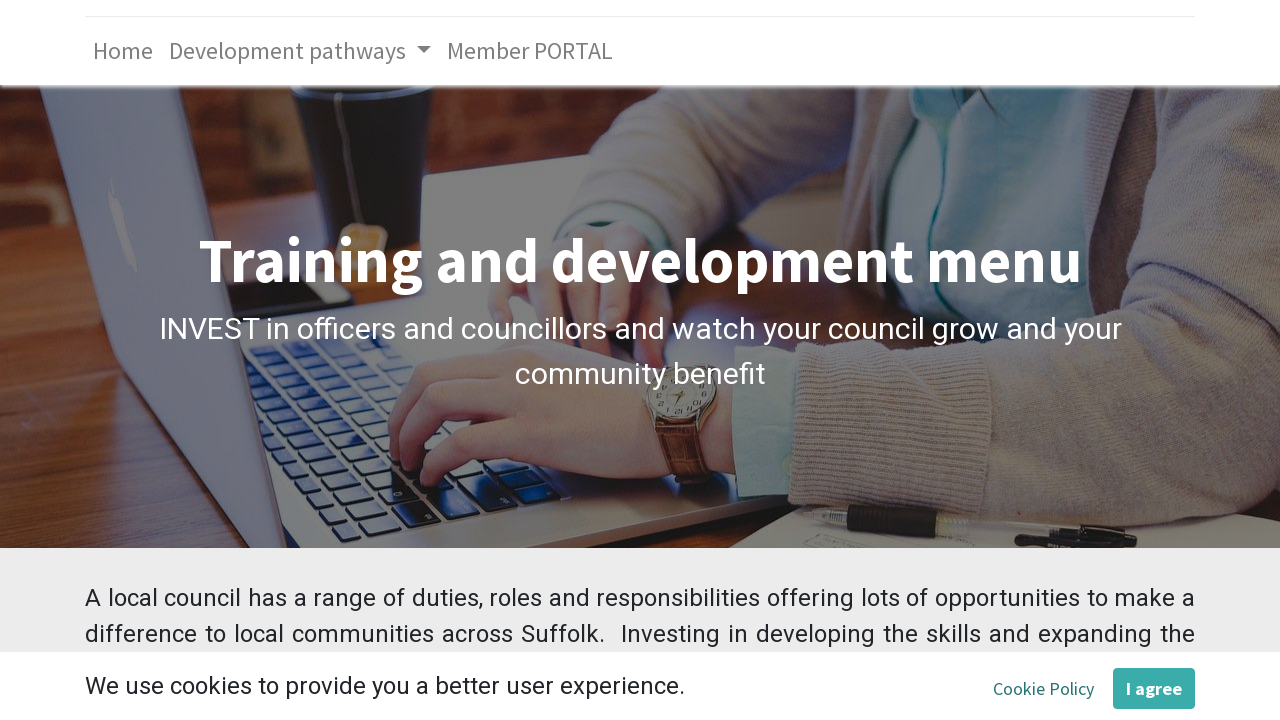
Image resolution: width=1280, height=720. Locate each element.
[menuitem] (123, 51)
